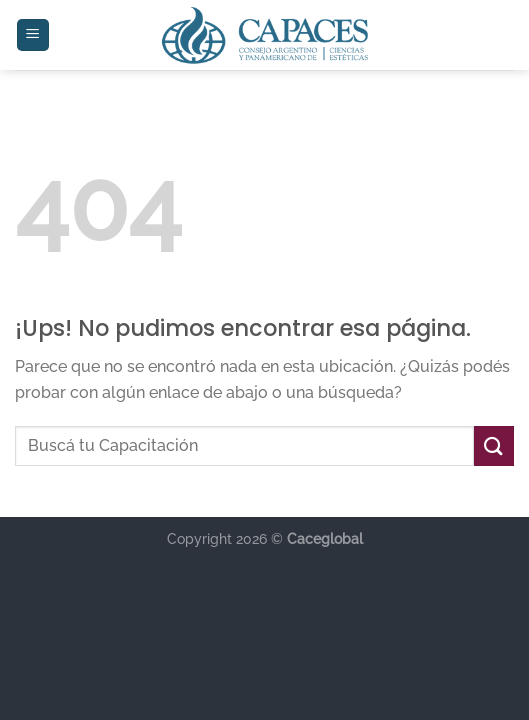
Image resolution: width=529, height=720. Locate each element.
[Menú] (33, 35)
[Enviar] (494, 445)
